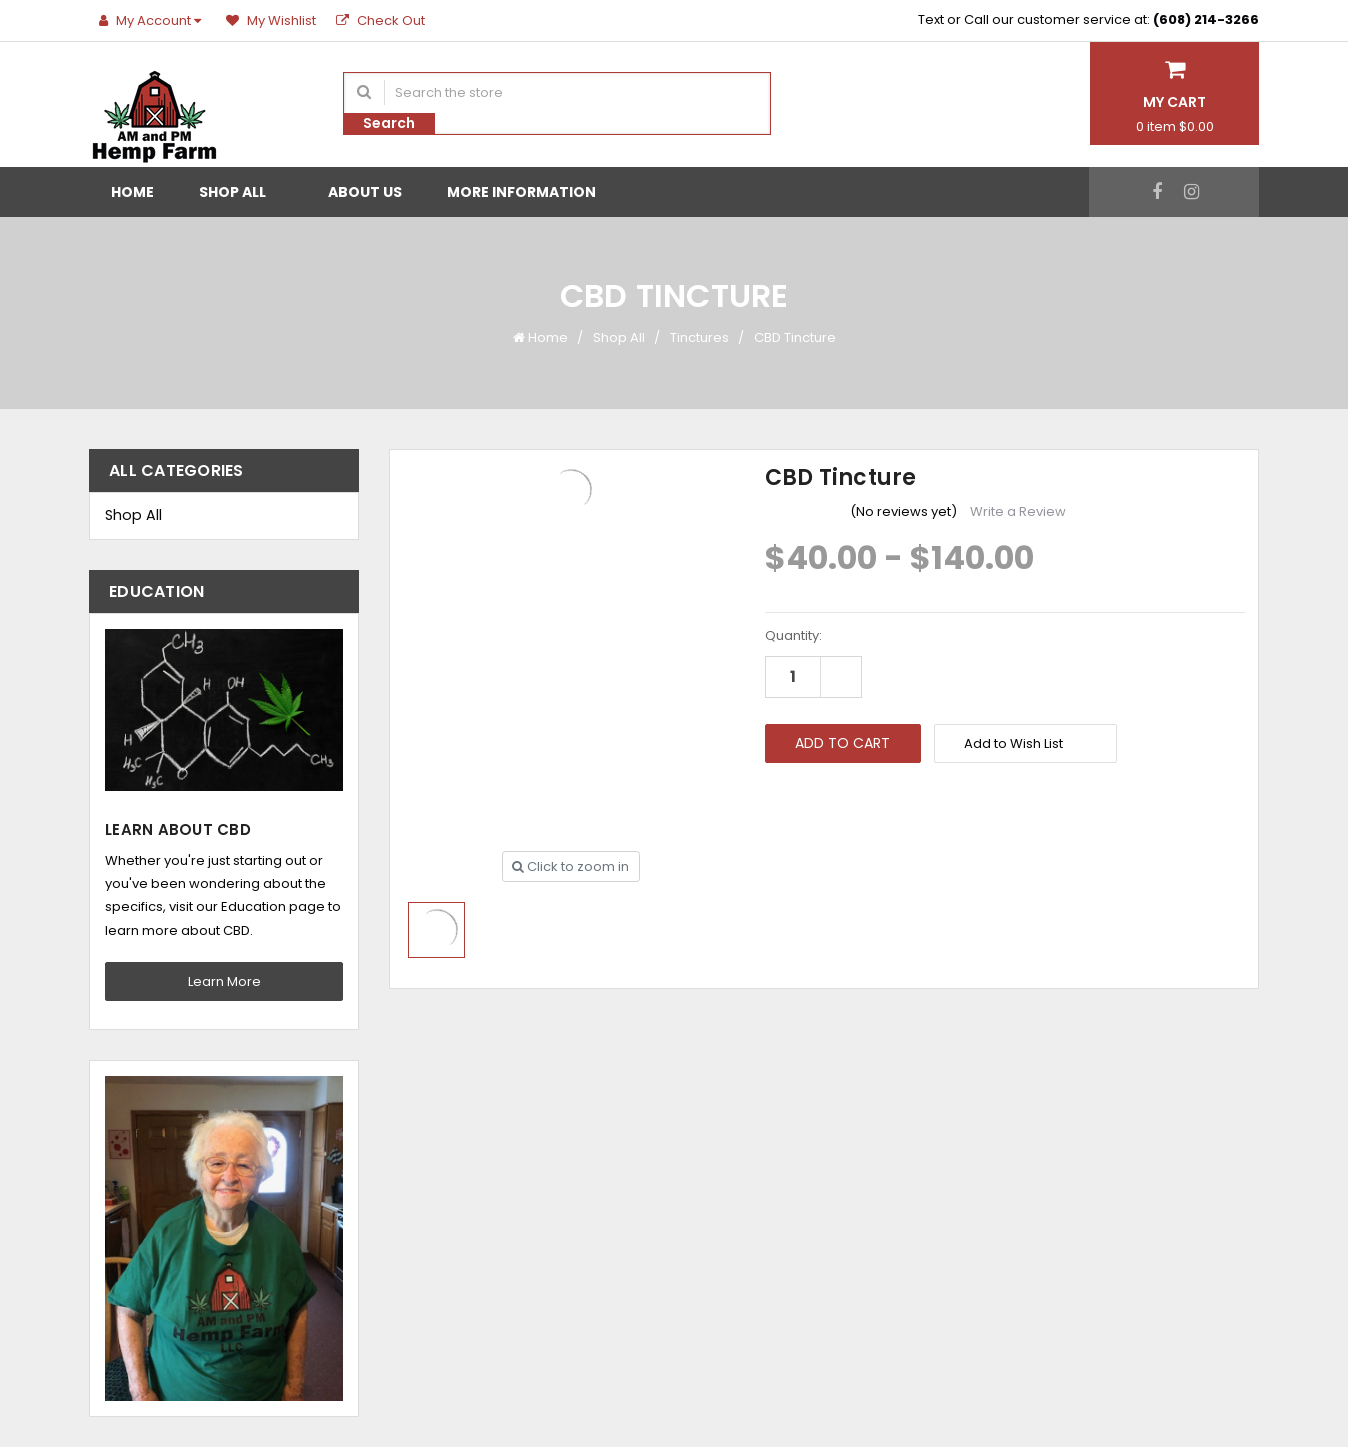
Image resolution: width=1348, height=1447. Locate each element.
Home (132, 192)
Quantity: (793, 635)
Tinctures (699, 337)
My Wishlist (271, 20)
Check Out (380, 20)
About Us (365, 192)
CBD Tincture (795, 337)
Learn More (224, 981)
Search (389, 123)
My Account (152, 20)
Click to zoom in (570, 866)
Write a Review (1018, 511)
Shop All (241, 192)
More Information (530, 192)
